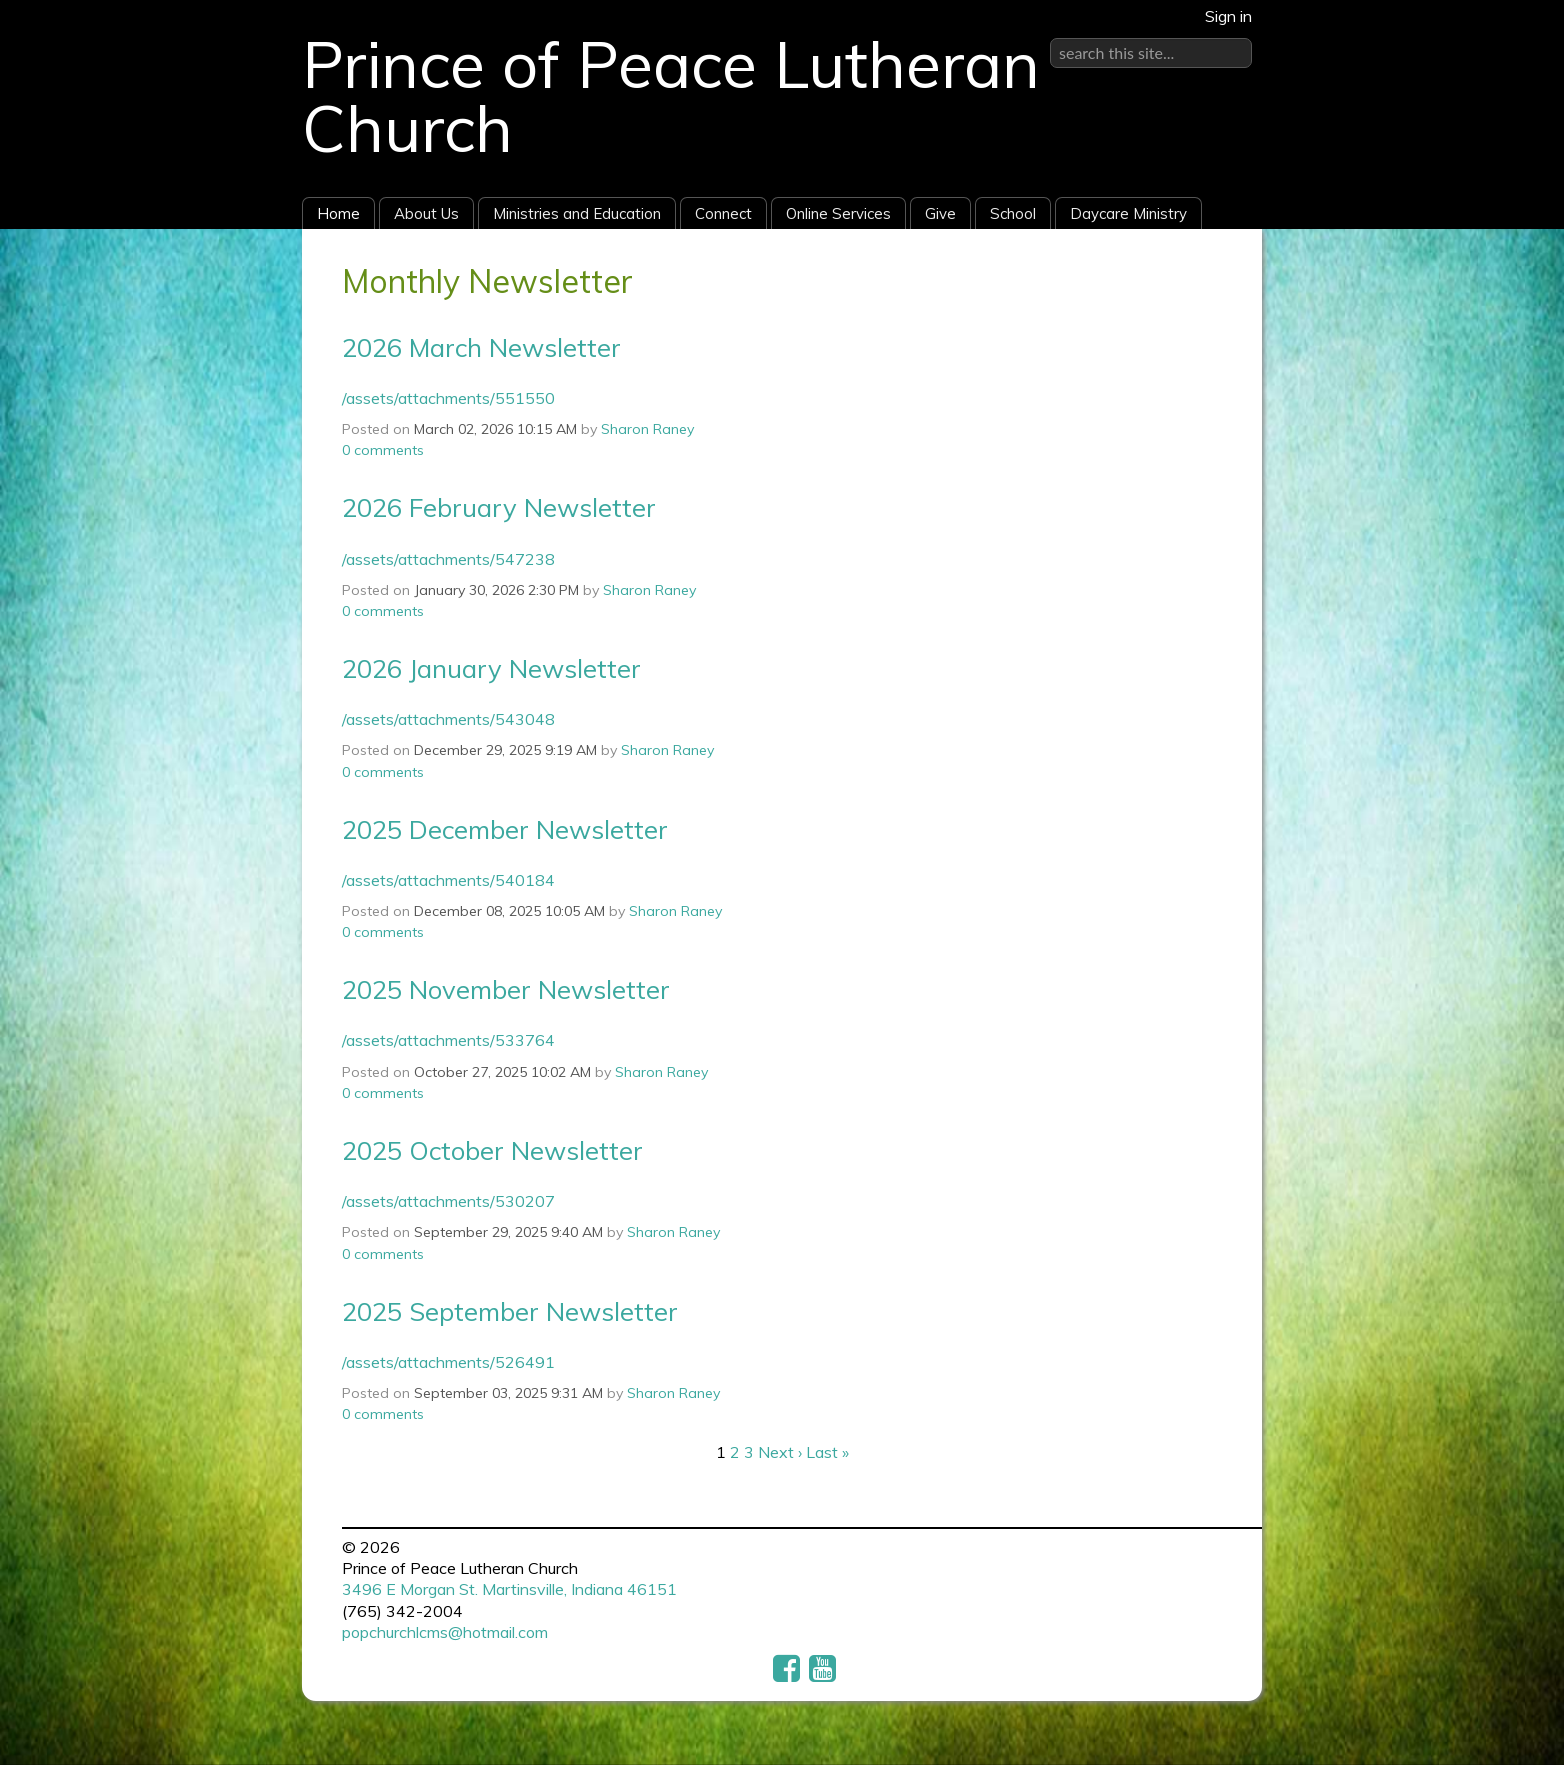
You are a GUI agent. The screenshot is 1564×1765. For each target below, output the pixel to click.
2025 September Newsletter (510, 1311)
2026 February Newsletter (499, 507)
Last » (827, 1452)
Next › (780, 1452)
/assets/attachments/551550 (448, 398)
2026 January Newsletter (491, 668)
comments (383, 450)
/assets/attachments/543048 (448, 719)
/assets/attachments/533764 (448, 1040)
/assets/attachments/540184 (448, 880)
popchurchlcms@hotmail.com (445, 1632)
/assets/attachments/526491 (448, 1362)
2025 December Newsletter (505, 829)
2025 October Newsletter (492, 1150)
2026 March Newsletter (481, 347)
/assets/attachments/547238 (448, 559)
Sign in (1228, 16)
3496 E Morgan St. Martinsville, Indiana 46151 (509, 1589)
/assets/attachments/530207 (448, 1201)
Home (338, 213)
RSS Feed (1208, 275)
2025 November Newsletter (506, 989)
